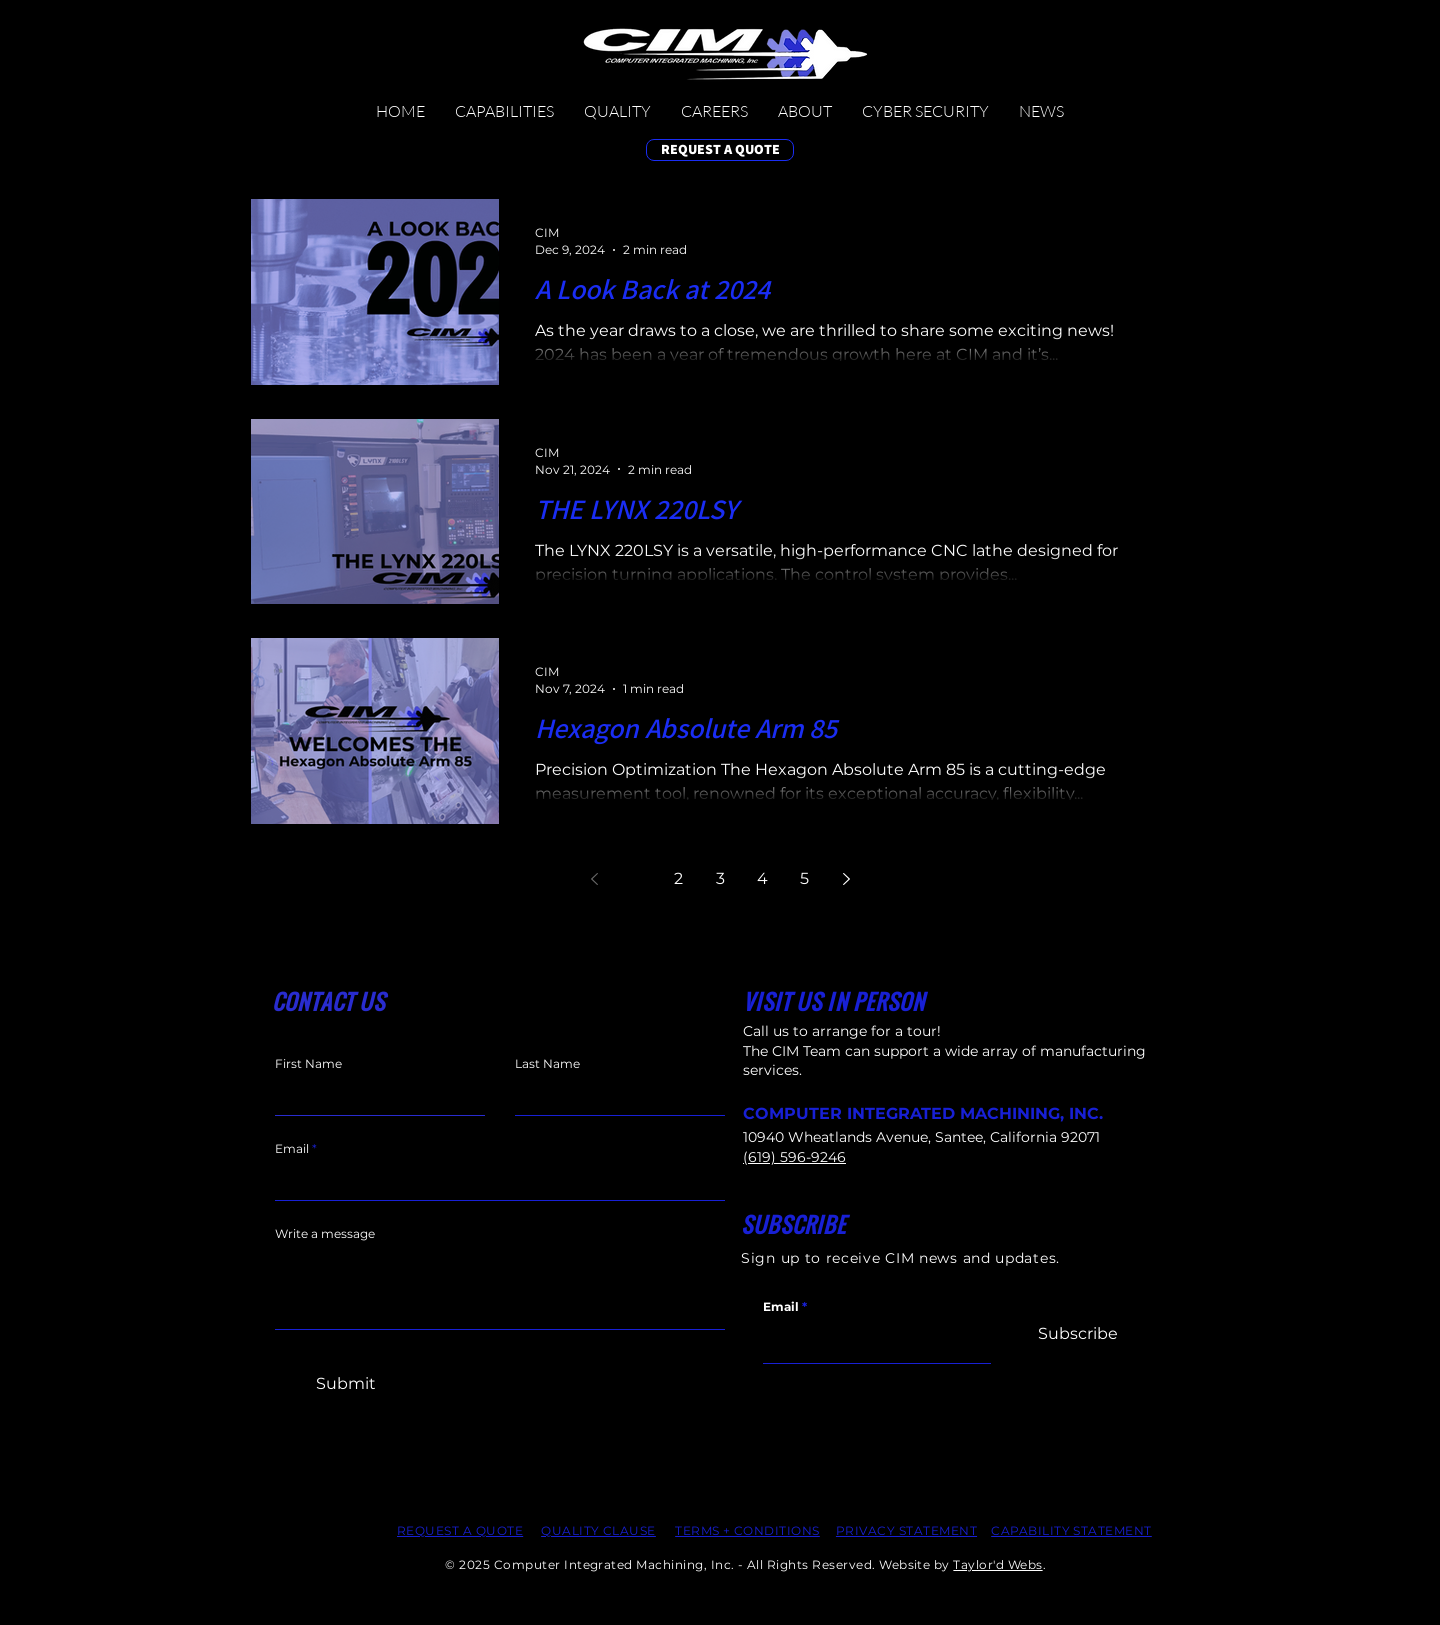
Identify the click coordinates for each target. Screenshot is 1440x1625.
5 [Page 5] (804, 878)
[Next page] (846, 879)
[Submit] (345, 1384)
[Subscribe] (1077, 1334)
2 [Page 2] (678, 878)
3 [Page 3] (720, 878)
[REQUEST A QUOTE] (720, 150)
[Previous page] (594, 879)
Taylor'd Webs (997, 1564)
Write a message (325, 1234)
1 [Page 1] (636, 878)
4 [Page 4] (762, 878)
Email (781, 1307)
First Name (308, 1064)
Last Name (547, 1064)
